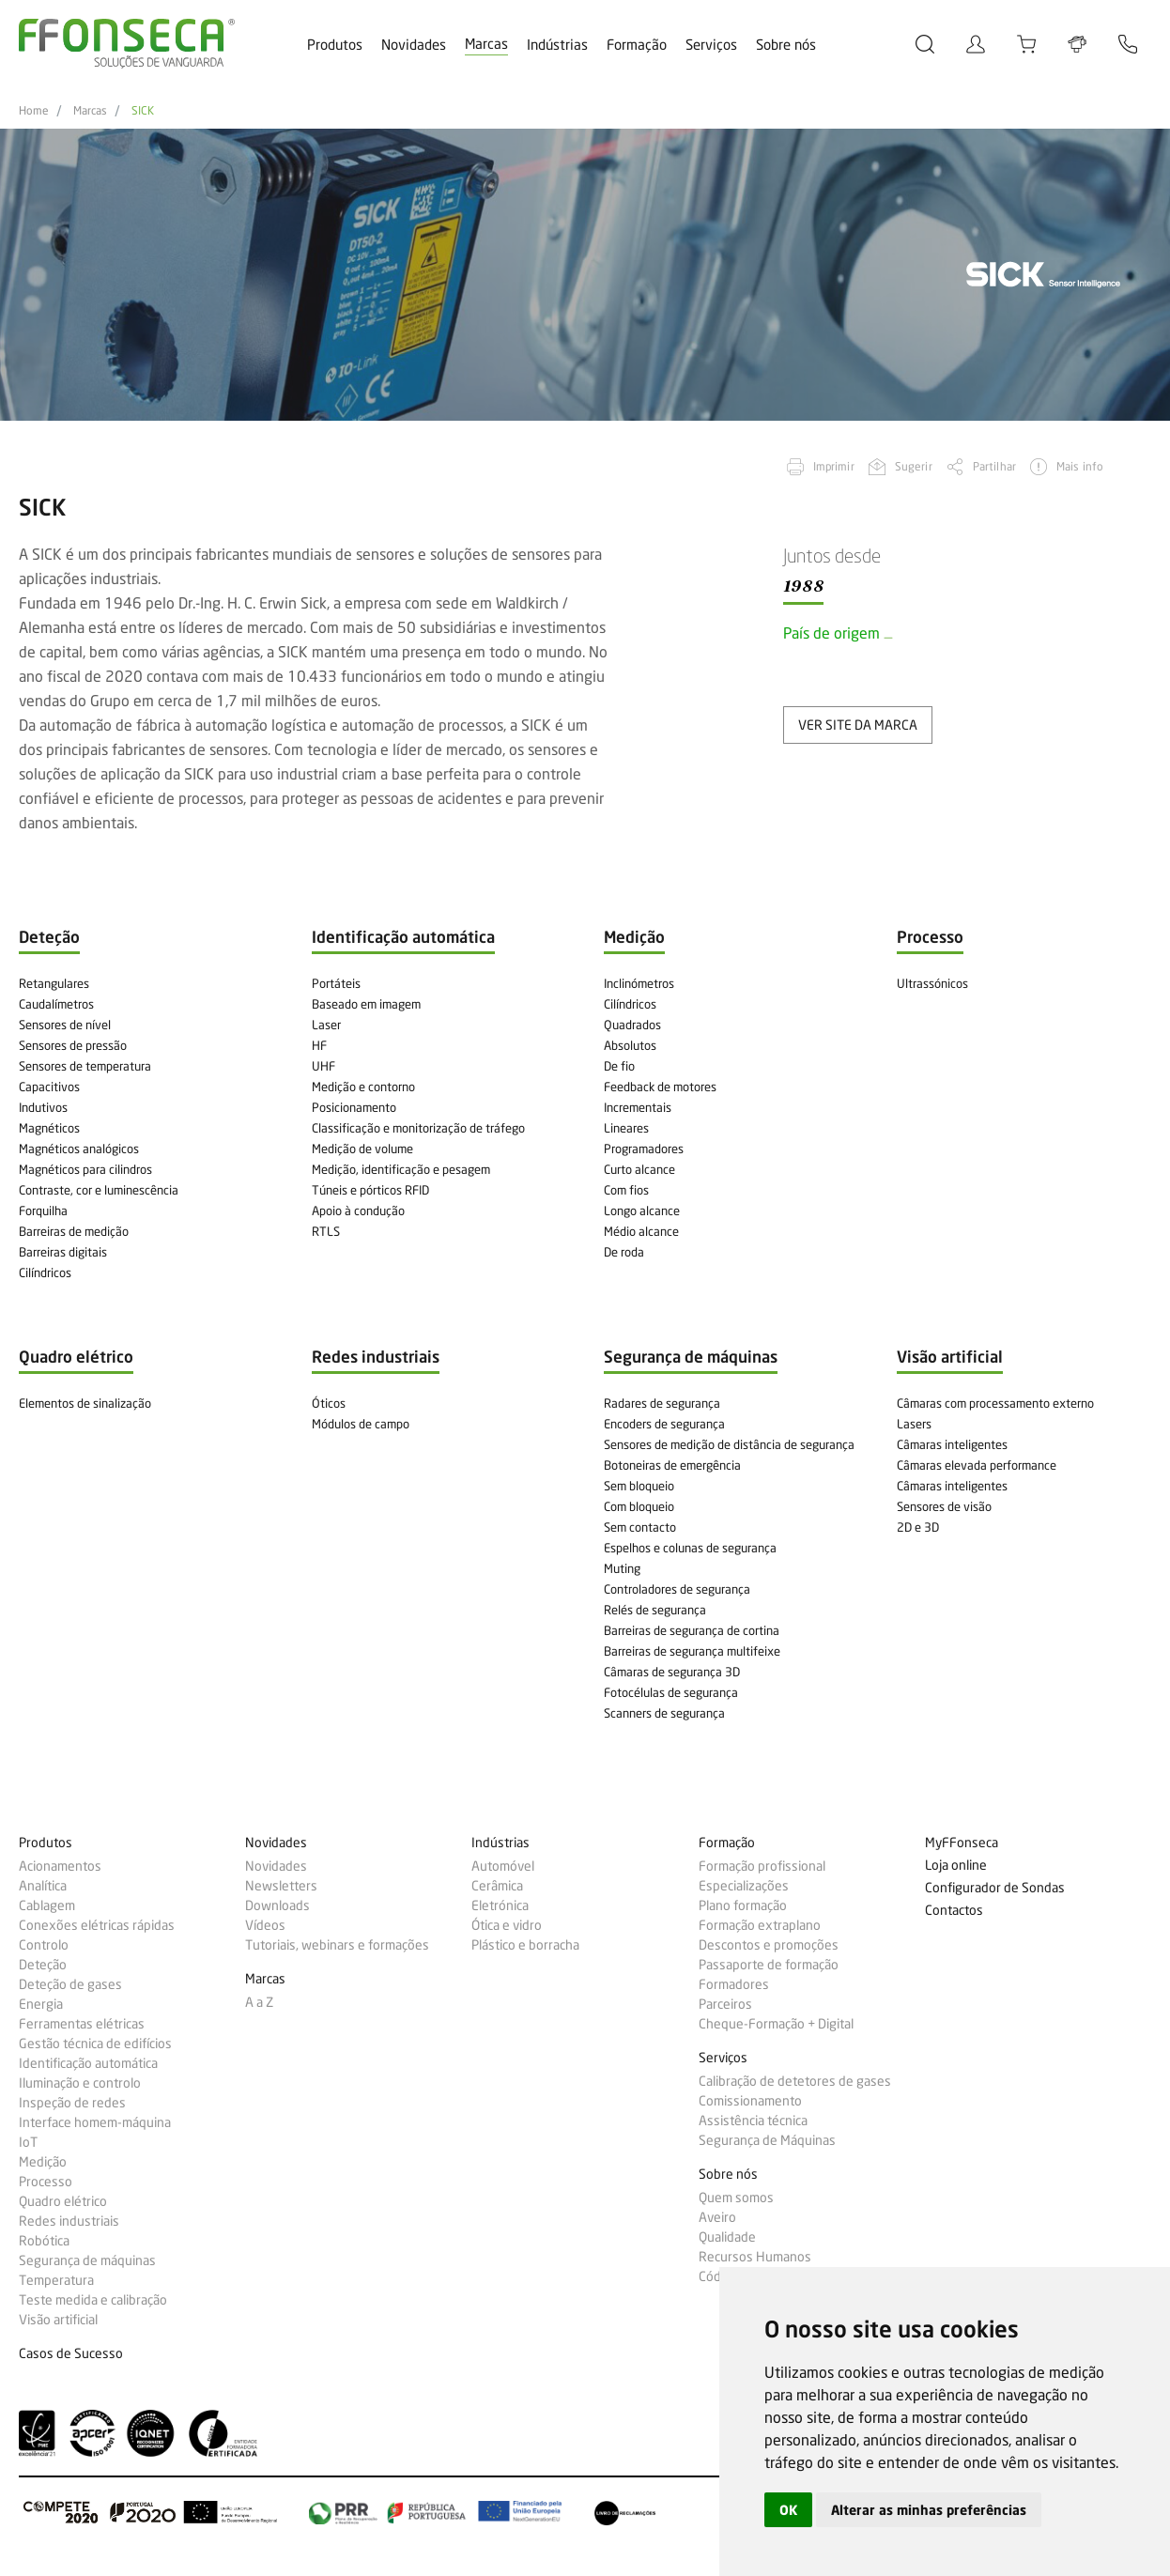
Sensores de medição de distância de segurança (729, 1444)
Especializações (744, 1885)
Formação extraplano (760, 1925)
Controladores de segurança (677, 1589)
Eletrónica (500, 1905)
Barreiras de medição (74, 1231)
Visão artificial (58, 2319)
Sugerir (913, 466)
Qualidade (727, 2236)
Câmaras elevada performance (976, 1465)
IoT (28, 2142)
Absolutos (630, 1045)
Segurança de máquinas (87, 2260)
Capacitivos (49, 1086)
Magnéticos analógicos (79, 1148)
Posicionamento (354, 1107)
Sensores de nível (65, 1024)
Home (34, 110)
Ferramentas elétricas (82, 2023)
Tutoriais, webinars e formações (337, 1944)
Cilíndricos (45, 1272)
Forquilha (43, 1210)
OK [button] (788, 2510)
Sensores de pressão (73, 1045)
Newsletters (281, 1885)
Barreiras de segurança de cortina (691, 1630)
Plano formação (743, 1905)
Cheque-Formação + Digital (776, 2023)
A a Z (259, 2002)
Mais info (1079, 466)
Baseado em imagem (366, 1003)
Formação (637, 45)
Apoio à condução (358, 1210)
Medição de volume (362, 1148)
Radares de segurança (662, 1403)
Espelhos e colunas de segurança (690, 1547)
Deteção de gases (70, 1984)
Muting (622, 1568)
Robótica (44, 2240)
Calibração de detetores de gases (795, 2081)
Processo (45, 2181)
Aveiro (717, 2217)
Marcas (486, 44)
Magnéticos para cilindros (85, 1169)
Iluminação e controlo (80, 2082)
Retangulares (54, 983)
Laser (326, 1024)
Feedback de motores (660, 1086)
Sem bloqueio (639, 1485)
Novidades (413, 45)
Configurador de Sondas (995, 1888)
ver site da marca (857, 725)
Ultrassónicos (932, 983)
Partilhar (994, 466)
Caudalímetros (56, 1003)
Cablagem (47, 1905)
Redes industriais (69, 2221)
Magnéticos (49, 1127)
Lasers (914, 1423)
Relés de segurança (655, 1609)
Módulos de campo (360, 1423)
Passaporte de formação (769, 1964)
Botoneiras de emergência (672, 1465)
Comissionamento (750, 2100)
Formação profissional (762, 1866)
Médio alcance (641, 1231)
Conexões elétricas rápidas (97, 1925)
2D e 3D (918, 1527)
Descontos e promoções (769, 1944)
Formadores (734, 1984)
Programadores (644, 1148)
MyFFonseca (961, 1843)
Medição (43, 2161)
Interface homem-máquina (95, 2122)
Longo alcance (642, 1210)
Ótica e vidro (506, 1925)
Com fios (626, 1189)
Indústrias (557, 45)
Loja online (956, 1866)
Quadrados (632, 1024)
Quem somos (736, 2197)
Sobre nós (786, 45)
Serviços (711, 45)
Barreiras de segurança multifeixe (692, 1650)
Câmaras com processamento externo (995, 1403)
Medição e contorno (363, 1086)
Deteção (43, 1964)
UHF (323, 1065)
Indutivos (43, 1107)
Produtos (334, 45)
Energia (41, 2004)
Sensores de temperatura (85, 1065)
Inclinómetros (639, 983)
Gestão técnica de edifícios (95, 2043)
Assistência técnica (753, 2120)
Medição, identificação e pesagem (401, 1169)
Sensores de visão (944, 1506)
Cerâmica (497, 1885)
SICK (142, 110)
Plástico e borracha (525, 1944)
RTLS (326, 1231)
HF (319, 1045)
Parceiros (725, 2004)
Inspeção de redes (72, 2102)
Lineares (626, 1127)
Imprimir (833, 466)
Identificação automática (88, 2063)
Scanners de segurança (664, 1712)
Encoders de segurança (664, 1423)
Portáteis (336, 983)
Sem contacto (640, 1527)
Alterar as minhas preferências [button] (928, 2510)
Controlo (44, 1944)
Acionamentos (60, 1866)
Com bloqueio (639, 1506)
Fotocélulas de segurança (671, 1692)
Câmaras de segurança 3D (672, 1671)
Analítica (43, 1885)
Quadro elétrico (63, 2201)
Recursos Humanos (755, 2256)
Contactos (954, 1911)
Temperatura (56, 2280)
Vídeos (265, 1925)
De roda (624, 1251)
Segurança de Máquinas (767, 2140)
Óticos (329, 1403)
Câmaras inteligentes (952, 1444)
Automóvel (502, 1866)
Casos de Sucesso (71, 2354)
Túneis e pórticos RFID (370, 1189)
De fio (619, 1065)
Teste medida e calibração (93, 2299)
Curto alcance (639, 1169)
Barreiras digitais (63, 1251)
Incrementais (637, 1107)
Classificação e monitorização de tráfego (418, 1127)
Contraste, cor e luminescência (98, 1189)
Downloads (277, 1905)
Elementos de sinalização (85, 1403)
